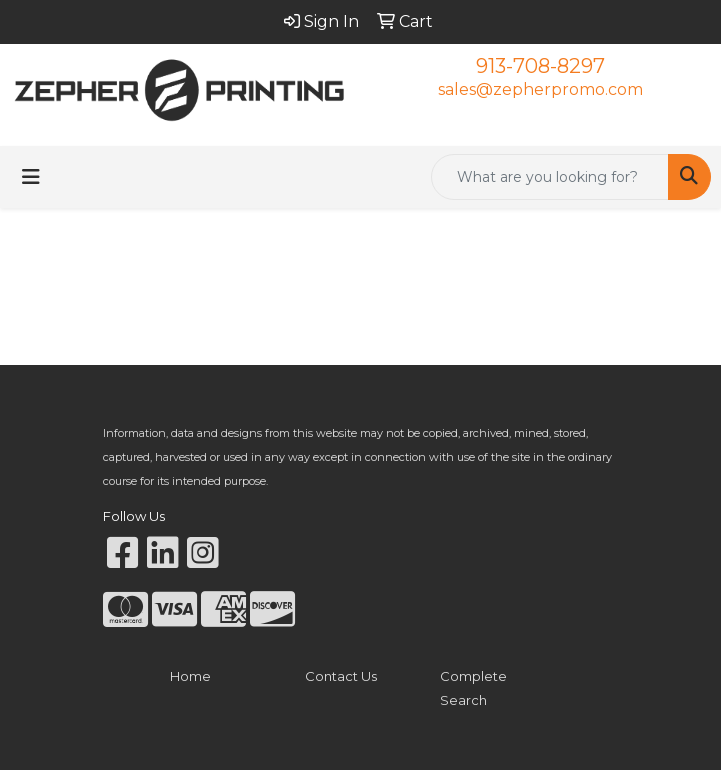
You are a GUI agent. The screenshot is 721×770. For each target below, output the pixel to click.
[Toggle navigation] (31, 177)
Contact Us (341, 676)
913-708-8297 (540, 66)
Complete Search (473, 688)
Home (190, 676)
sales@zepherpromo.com (540, 89)
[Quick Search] (550, 177)
